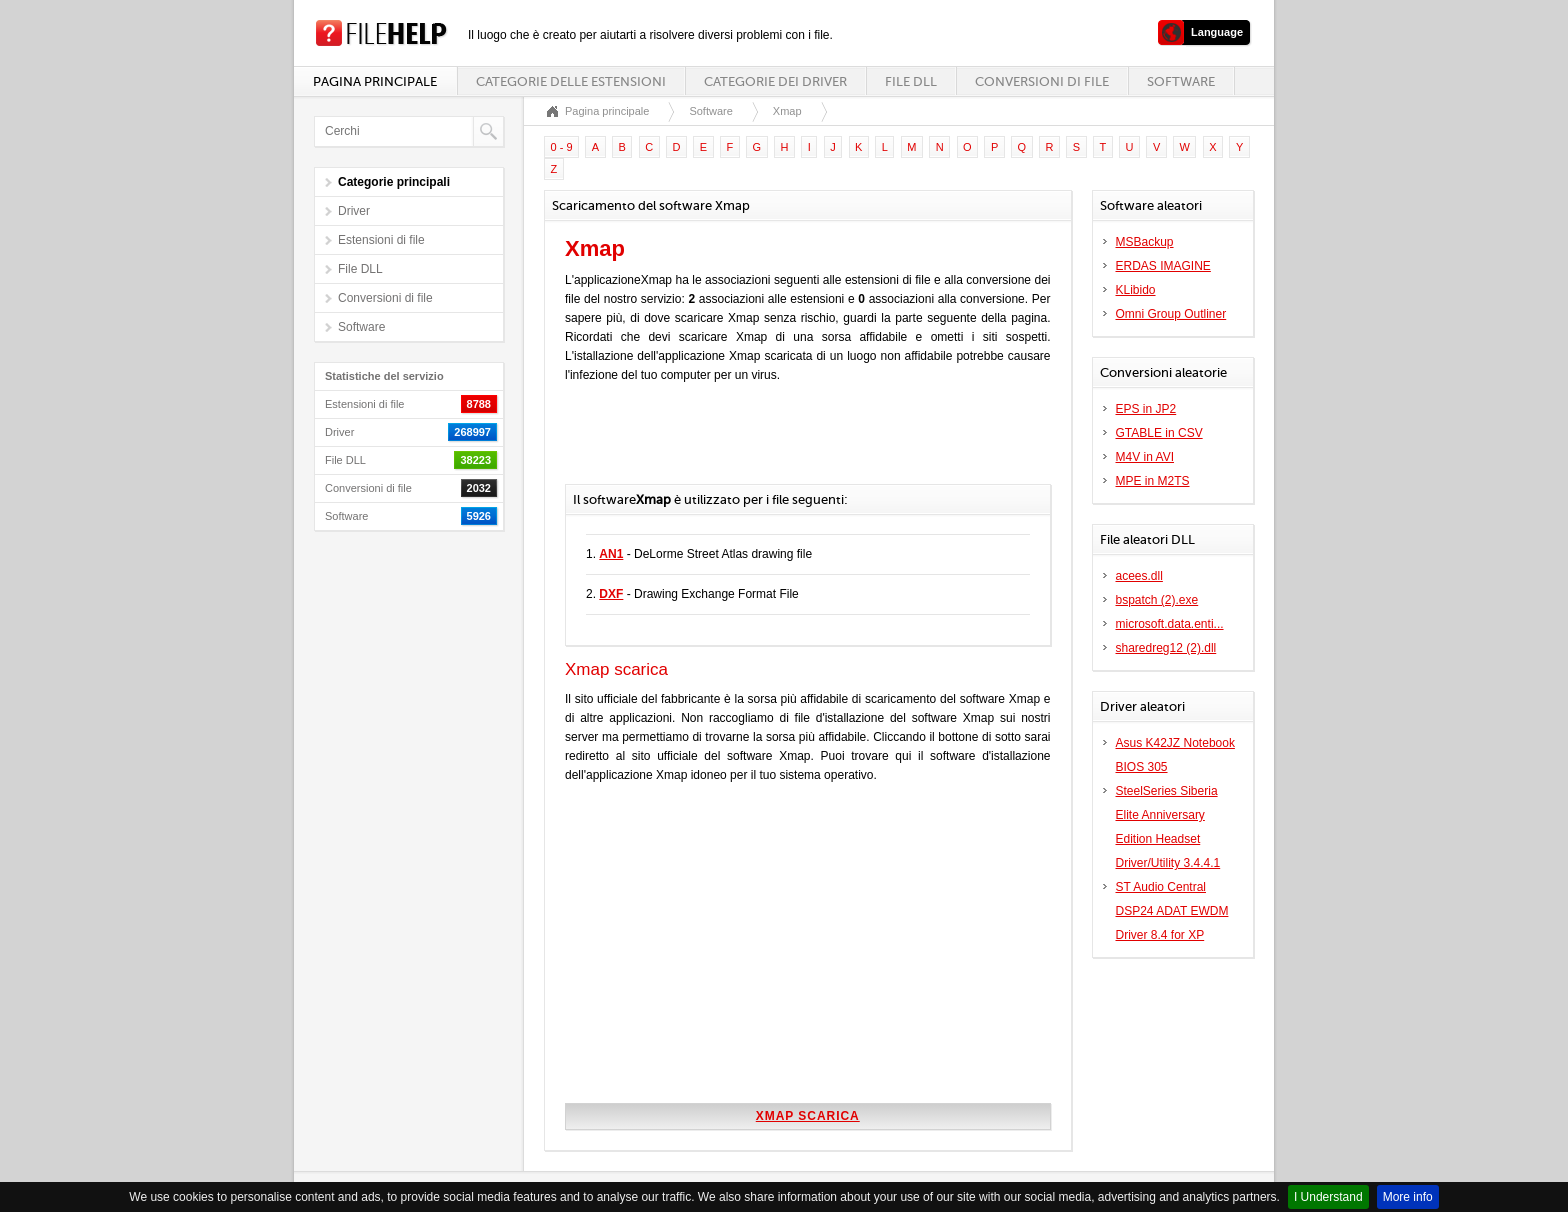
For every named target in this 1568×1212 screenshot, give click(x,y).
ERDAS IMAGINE (1163, 266)
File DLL (911, 81)
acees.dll (1139, 576)
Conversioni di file (1042, 81)
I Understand (1328, 1197)
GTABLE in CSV (1159, 433)
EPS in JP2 (1146, 409)
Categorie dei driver (775, 81)
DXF (611, 594)
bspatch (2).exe (1157, 600)
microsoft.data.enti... (1170, 624)
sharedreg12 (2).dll (1166, 648)
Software (1181, 81)
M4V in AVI (1145, 457)
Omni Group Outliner (1171, 314)
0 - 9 (562, 147)
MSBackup (1145, 242)
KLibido (1136, 290)
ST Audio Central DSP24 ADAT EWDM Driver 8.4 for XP (1172, 911)
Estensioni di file (381, 240)
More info (1408, 1197)
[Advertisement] (799, 444)
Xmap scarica (808, 1116)
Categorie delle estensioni (571, 81)
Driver (354, 211)
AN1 (611, 554)
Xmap (787, 111)
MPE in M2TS (1153, 481)
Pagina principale (375, 81)
